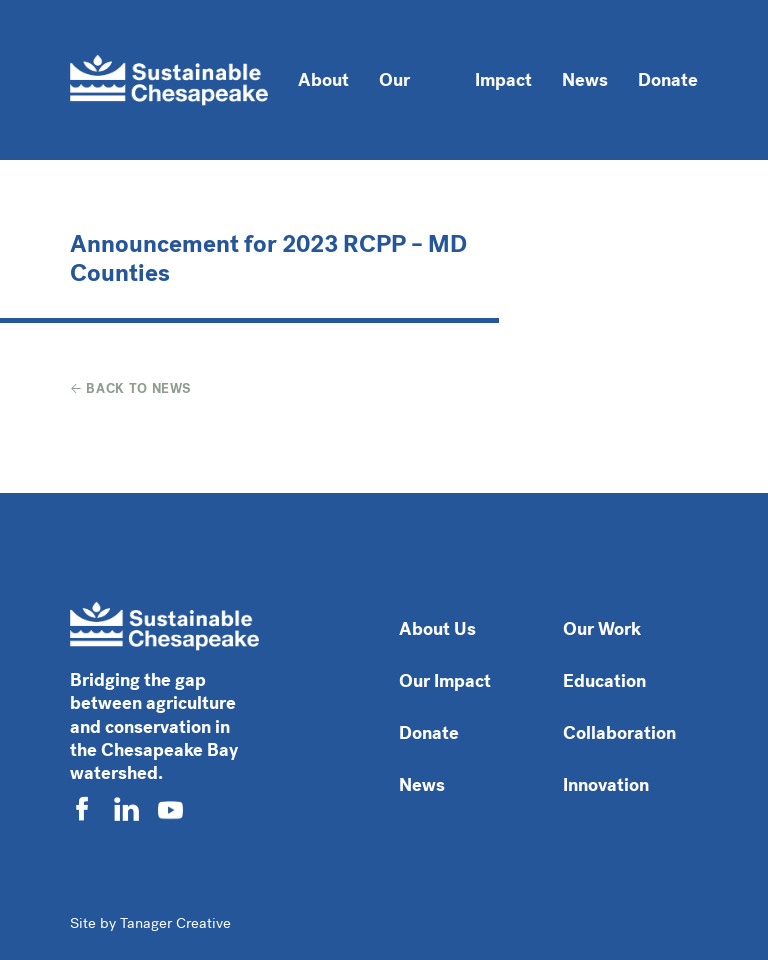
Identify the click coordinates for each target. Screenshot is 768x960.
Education (604, 681)
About (323, 80)
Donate (668, 80)
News (585, 80)
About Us (437, 629)
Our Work (400, 98)
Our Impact (445, 681)
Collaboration (619, 733)
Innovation (606, 785)
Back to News (131, 388)
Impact (503, 80)
